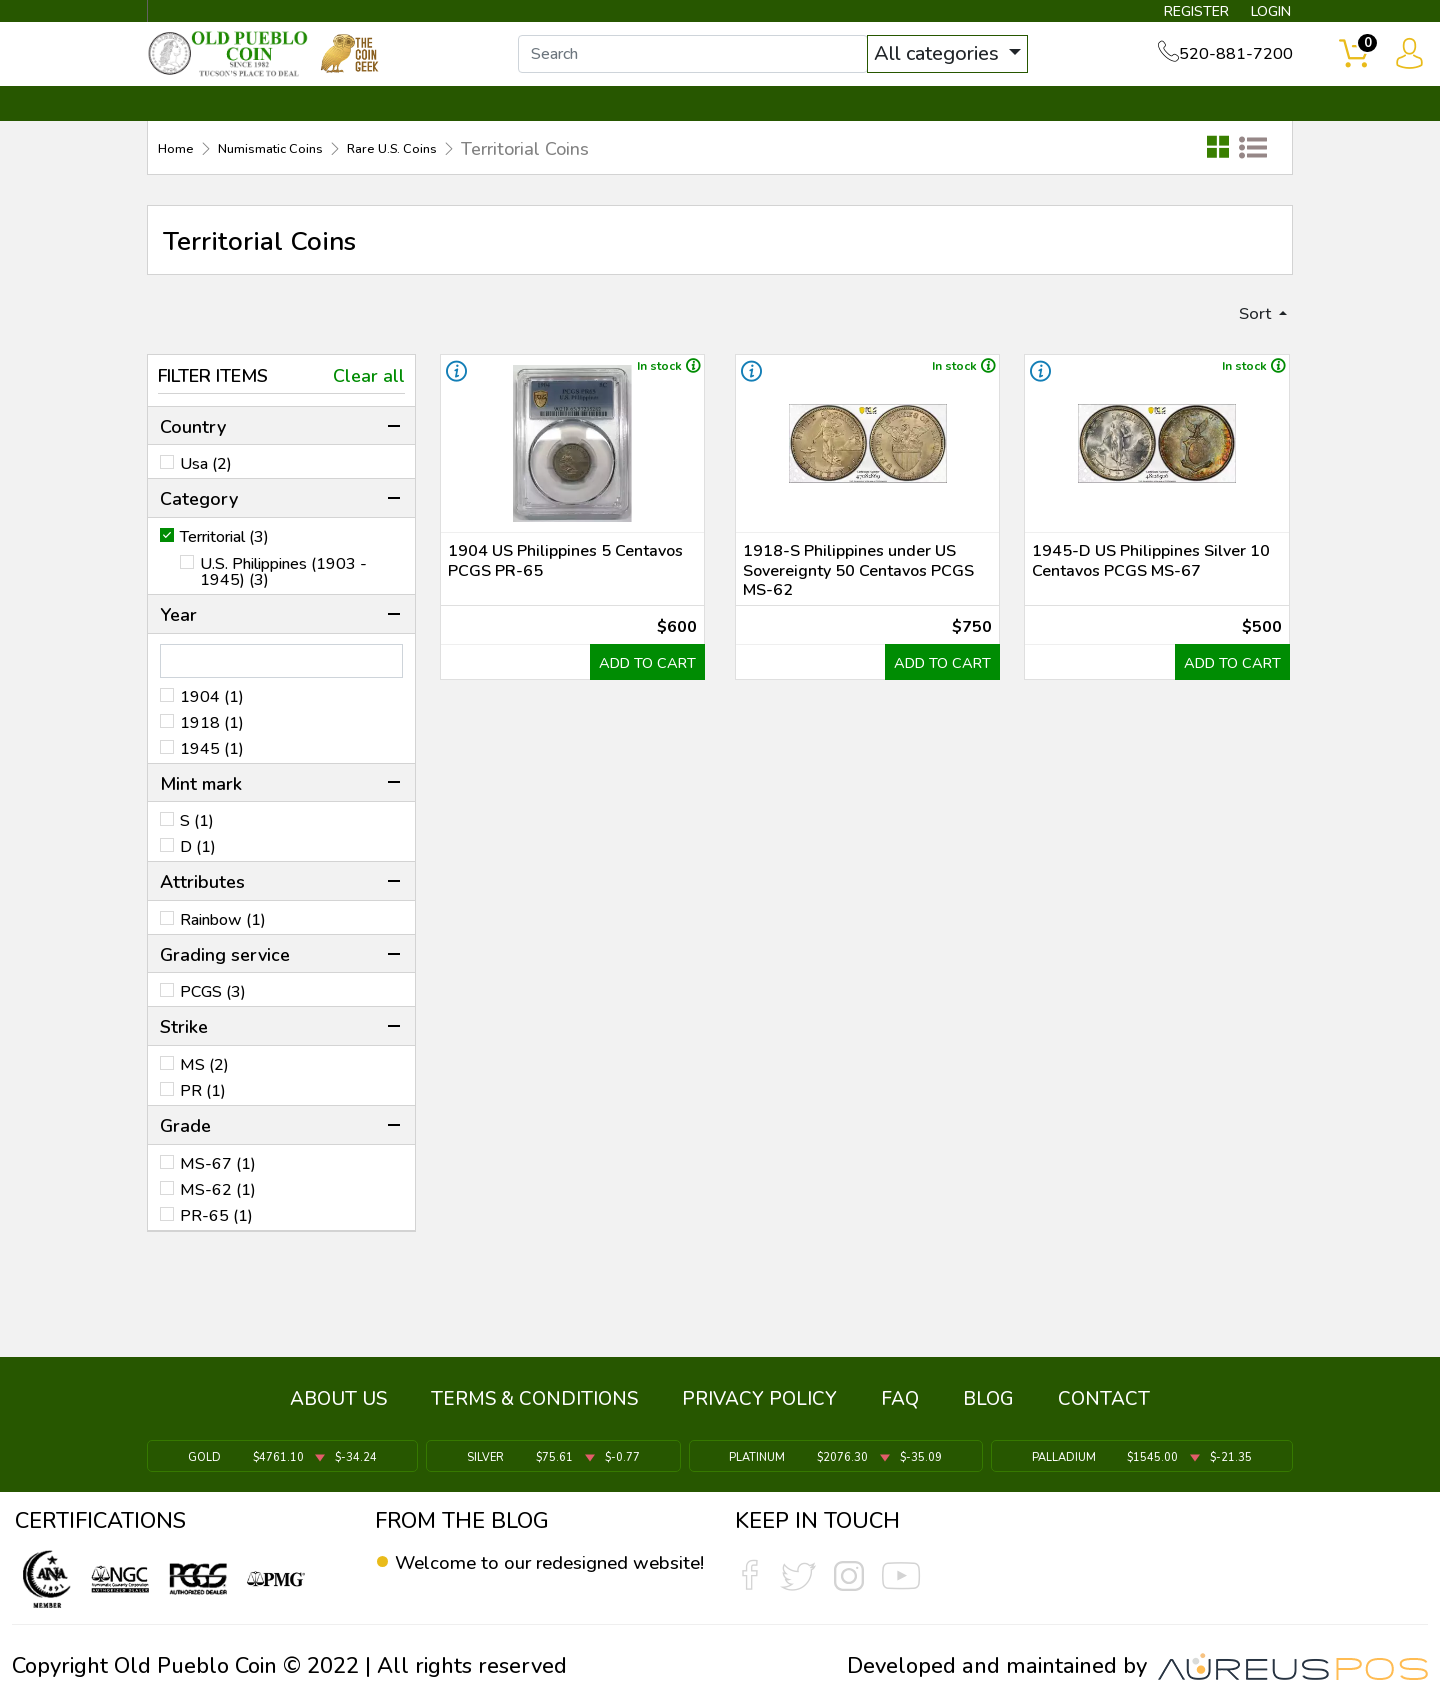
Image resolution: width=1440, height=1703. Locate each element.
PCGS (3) (213, 1019)
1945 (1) (212, 775)
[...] (719, 68)
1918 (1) (212, 749)
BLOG (988, 1410)
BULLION (210, 127)
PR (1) (203, 1118)
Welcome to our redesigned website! (535, 1577)
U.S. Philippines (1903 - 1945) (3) (283, 599)
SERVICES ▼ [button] (967, 127)
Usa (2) (206, 491)
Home (182, 171)
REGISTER (1164, 16)
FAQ (900, 1410)
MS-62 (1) (218, 1216)
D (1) (198, 874)
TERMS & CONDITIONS (534, 1410)
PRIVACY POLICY (759, 1410)
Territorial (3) (224, 564)
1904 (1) (212, 723)
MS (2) (204, 1092)
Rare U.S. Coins (463, 171)
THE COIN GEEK (793, 127)
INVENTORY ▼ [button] (363, 127)
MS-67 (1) (218, 1190)
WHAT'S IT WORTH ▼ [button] (575, 127)
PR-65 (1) (216, 1242)
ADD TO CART (634, 745)
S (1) (197, 848)
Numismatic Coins (304, 171)
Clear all (369, 403)
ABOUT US (338, 1410)
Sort (1248, 338)
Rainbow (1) (223, 947)
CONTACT (1225, 127)
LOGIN (1254, 16)
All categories (965, 67)
